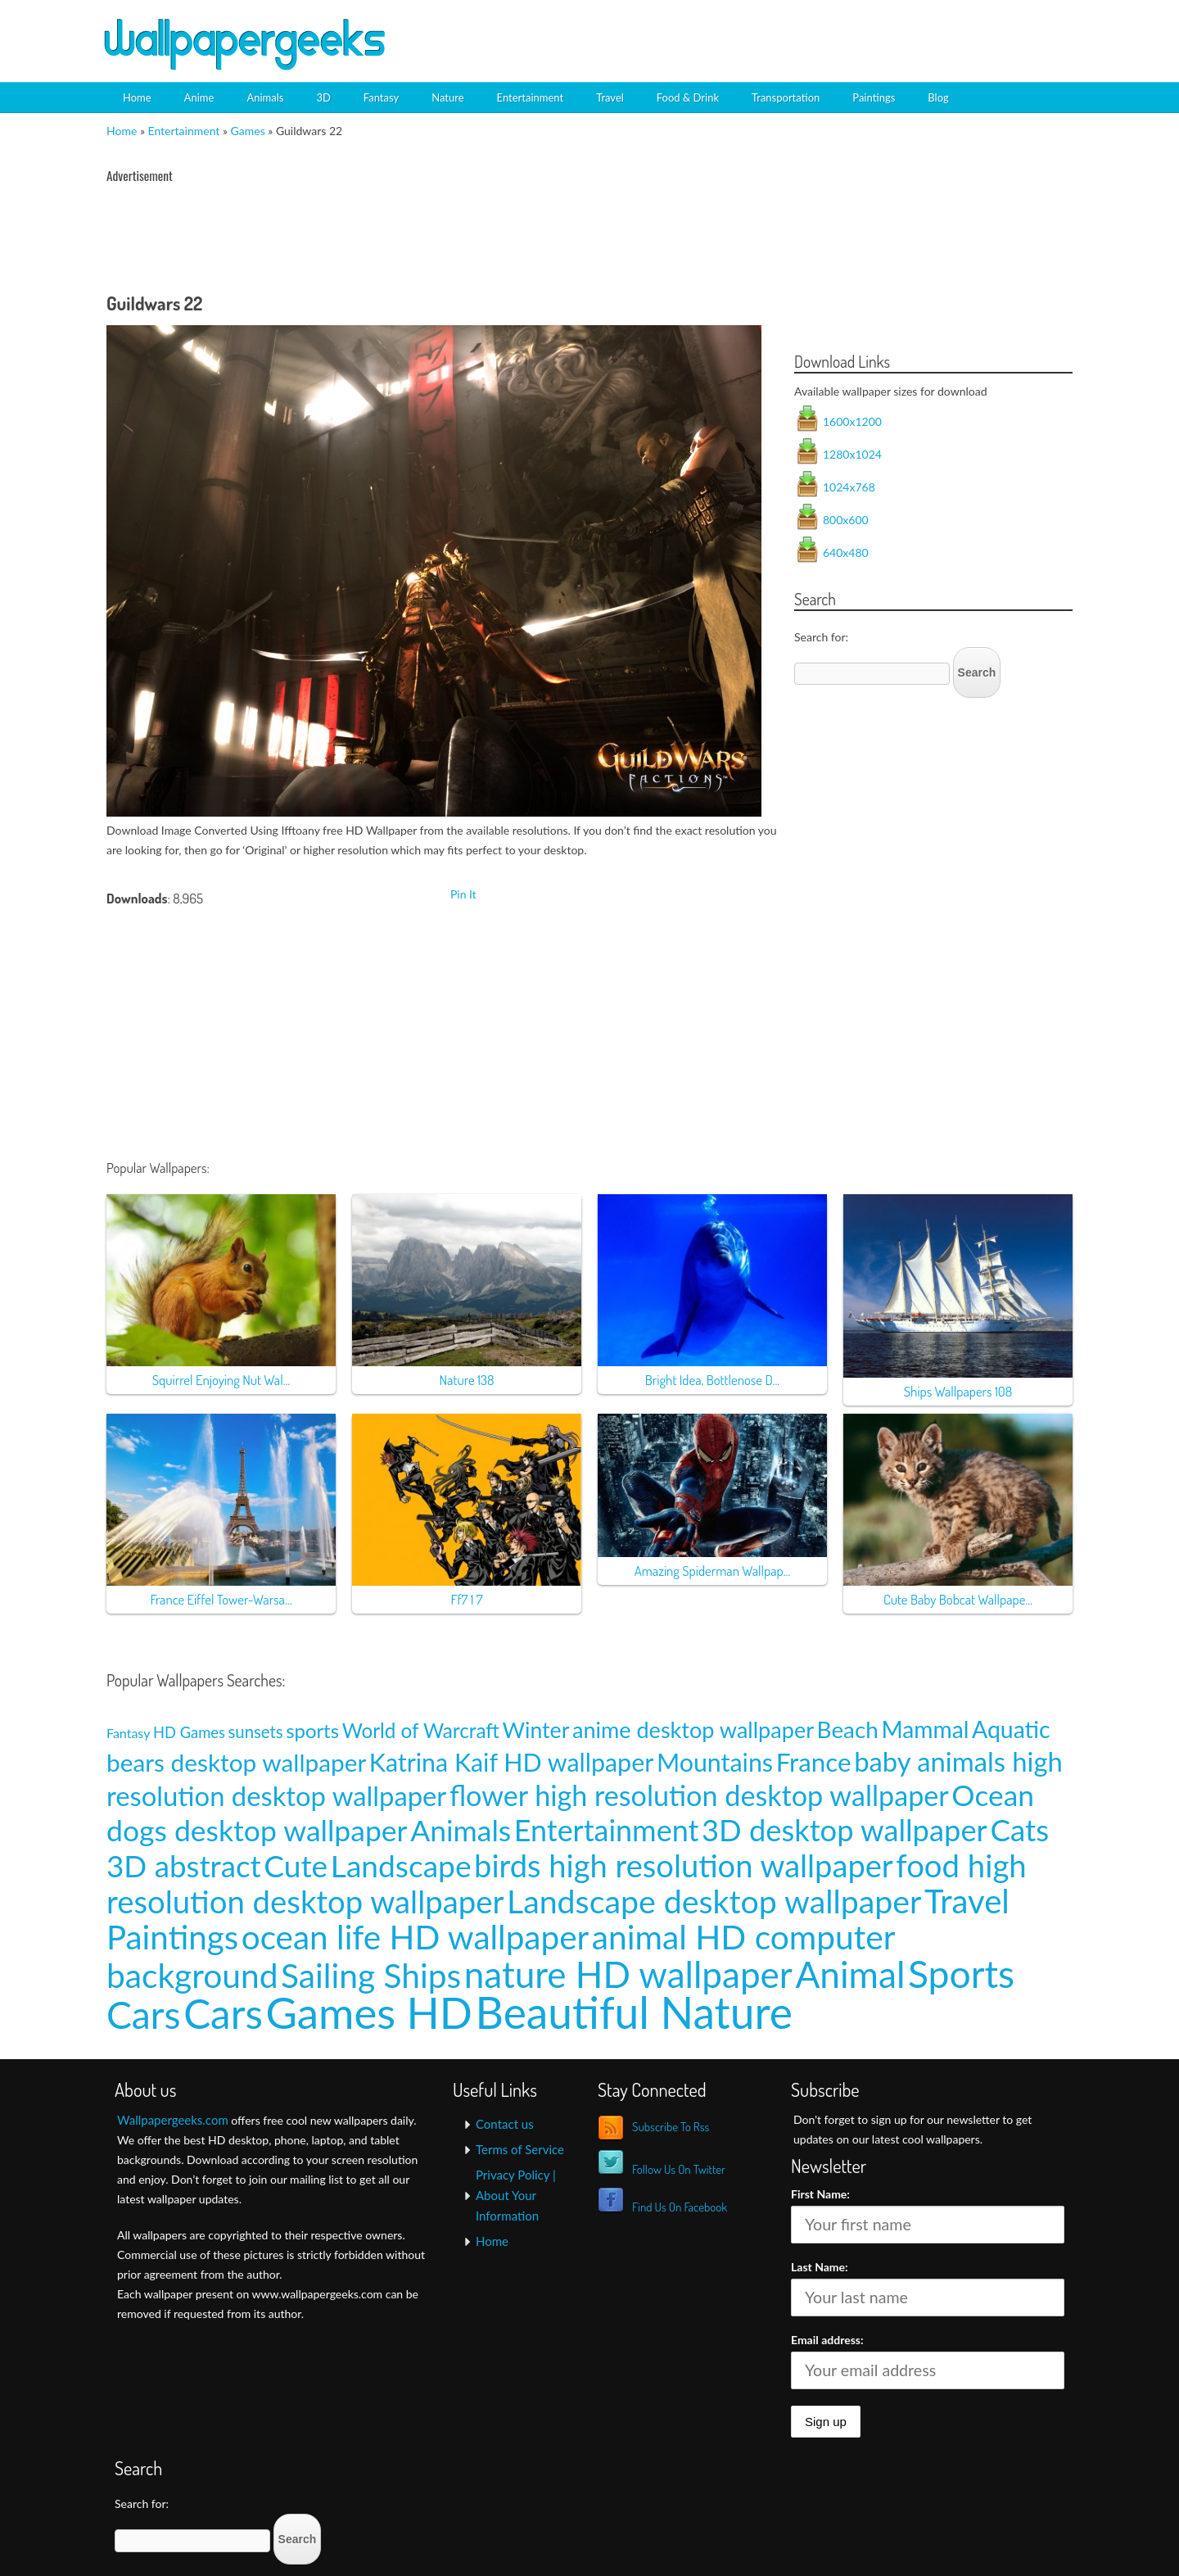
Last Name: (819, 2267)
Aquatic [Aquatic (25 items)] (1011, 1729)
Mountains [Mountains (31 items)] (715, 1762)
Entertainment (530, 97)
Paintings (873, 97)
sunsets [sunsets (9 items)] (255, 1731)
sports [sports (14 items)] (312, 1730)
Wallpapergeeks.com (172, 2119)
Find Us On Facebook (679, 2207)
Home (137, 97)
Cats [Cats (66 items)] (1019, 1830)
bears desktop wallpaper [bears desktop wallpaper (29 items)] (236, 1762)
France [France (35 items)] (814, 1761)
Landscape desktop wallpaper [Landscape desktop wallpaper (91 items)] (714, 1900)
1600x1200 (852, 421)
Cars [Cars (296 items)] (223, 2013)
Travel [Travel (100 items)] (967, 1901)
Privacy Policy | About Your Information (516, 2195)
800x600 (846, 520)
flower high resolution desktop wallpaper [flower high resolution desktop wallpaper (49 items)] (699, 1795)
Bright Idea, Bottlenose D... (712, 1379)
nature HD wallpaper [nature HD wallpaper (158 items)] (628, 1974)
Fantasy (381, 97)
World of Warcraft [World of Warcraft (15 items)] (420, 1730)
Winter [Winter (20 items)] (536, 1730)
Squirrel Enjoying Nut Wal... (221, 1379)
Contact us (505, 2123)
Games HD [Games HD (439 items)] (368, 2012)
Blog (938, 97)
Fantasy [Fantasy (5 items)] (128, 1733)
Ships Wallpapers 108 (958, 1391)
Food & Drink (688, 97)
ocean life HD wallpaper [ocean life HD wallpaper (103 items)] (416, 1937)
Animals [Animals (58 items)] (460, 1830)
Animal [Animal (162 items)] (850, 1973)
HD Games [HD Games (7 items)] (189, 1732)
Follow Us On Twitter (678, 2169)
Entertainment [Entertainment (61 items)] (606, 1830)
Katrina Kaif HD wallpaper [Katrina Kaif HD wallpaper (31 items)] (511, 1762)
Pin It (463, 894)
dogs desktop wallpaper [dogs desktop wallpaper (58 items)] (257, 1830)
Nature (447, 97)
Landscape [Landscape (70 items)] (401, 1865)
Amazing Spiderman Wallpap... (713, 1570)
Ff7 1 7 (466, 1599)
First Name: (820, 2194)
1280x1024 (852, 454)
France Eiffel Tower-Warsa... (220, 1599)
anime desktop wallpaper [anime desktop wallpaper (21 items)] (693, 1729)
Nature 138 (466, 1379)
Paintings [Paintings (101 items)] (172, 1937)
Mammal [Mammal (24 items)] (925, 1729)
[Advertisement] (889, 28)
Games (248, 131)
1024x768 (849, 487)
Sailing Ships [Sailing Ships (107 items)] (371, 1975)
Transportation (786, 97)
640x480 (846, 552)
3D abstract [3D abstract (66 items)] (183, 1866)
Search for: (821, 637)
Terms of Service (520, 2149)
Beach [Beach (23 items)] (848, 1729)
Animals (264, 97)
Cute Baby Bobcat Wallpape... (957, 1599)
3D (323, 97)
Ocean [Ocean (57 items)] (992, 1795)
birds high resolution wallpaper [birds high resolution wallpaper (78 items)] (683, 1865)
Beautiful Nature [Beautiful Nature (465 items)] (634, 2011)
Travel (610, 97)
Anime (199, 97)
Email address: (827, 2340)
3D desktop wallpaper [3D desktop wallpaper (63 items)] (844, 1830)
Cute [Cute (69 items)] (296, 1865)
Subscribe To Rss (670, 2127)
